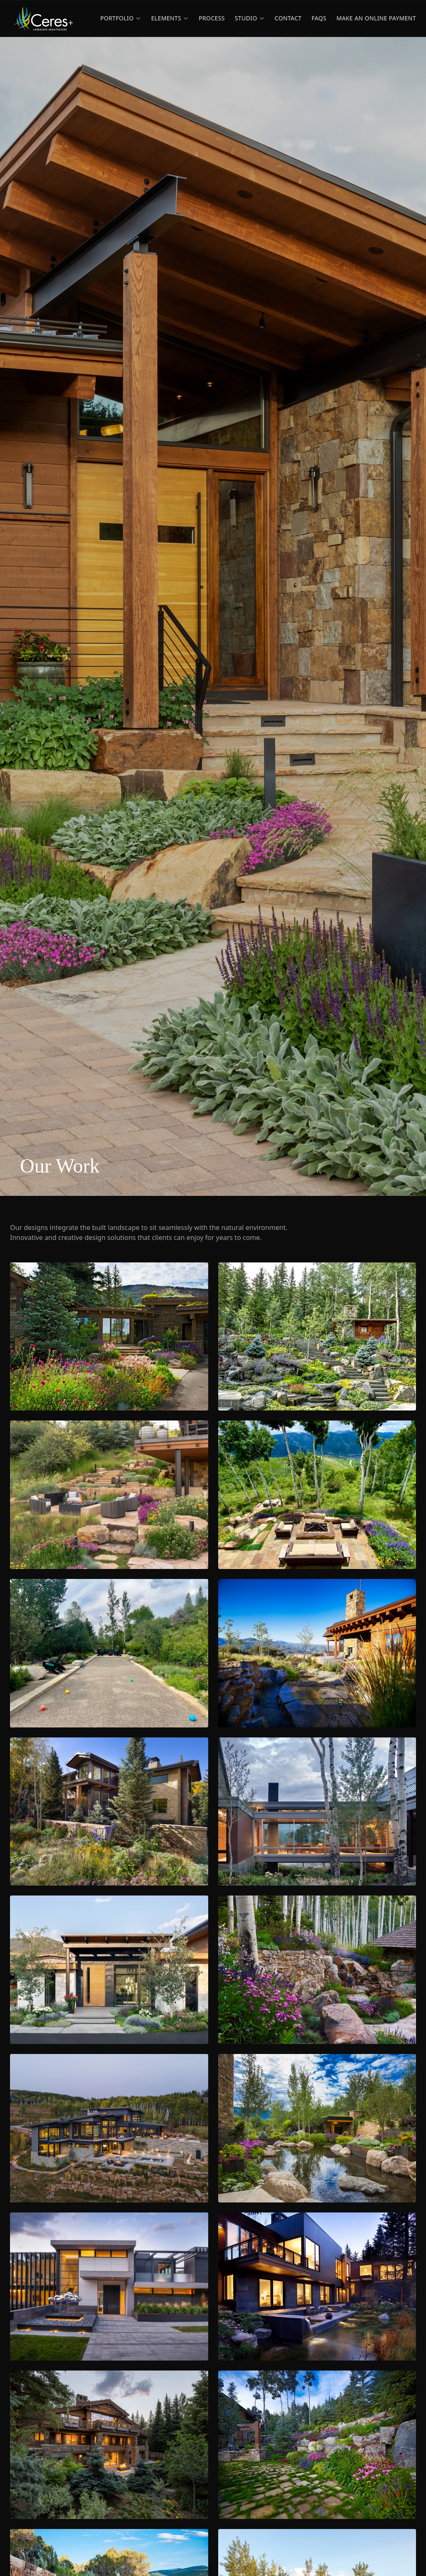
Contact (288, 18)
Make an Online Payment (376, 18)
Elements (170, 18)
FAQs (318, 18)
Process (212, 18)
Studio (250, 18)
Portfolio (120, 18)
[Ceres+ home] (43, 18)
